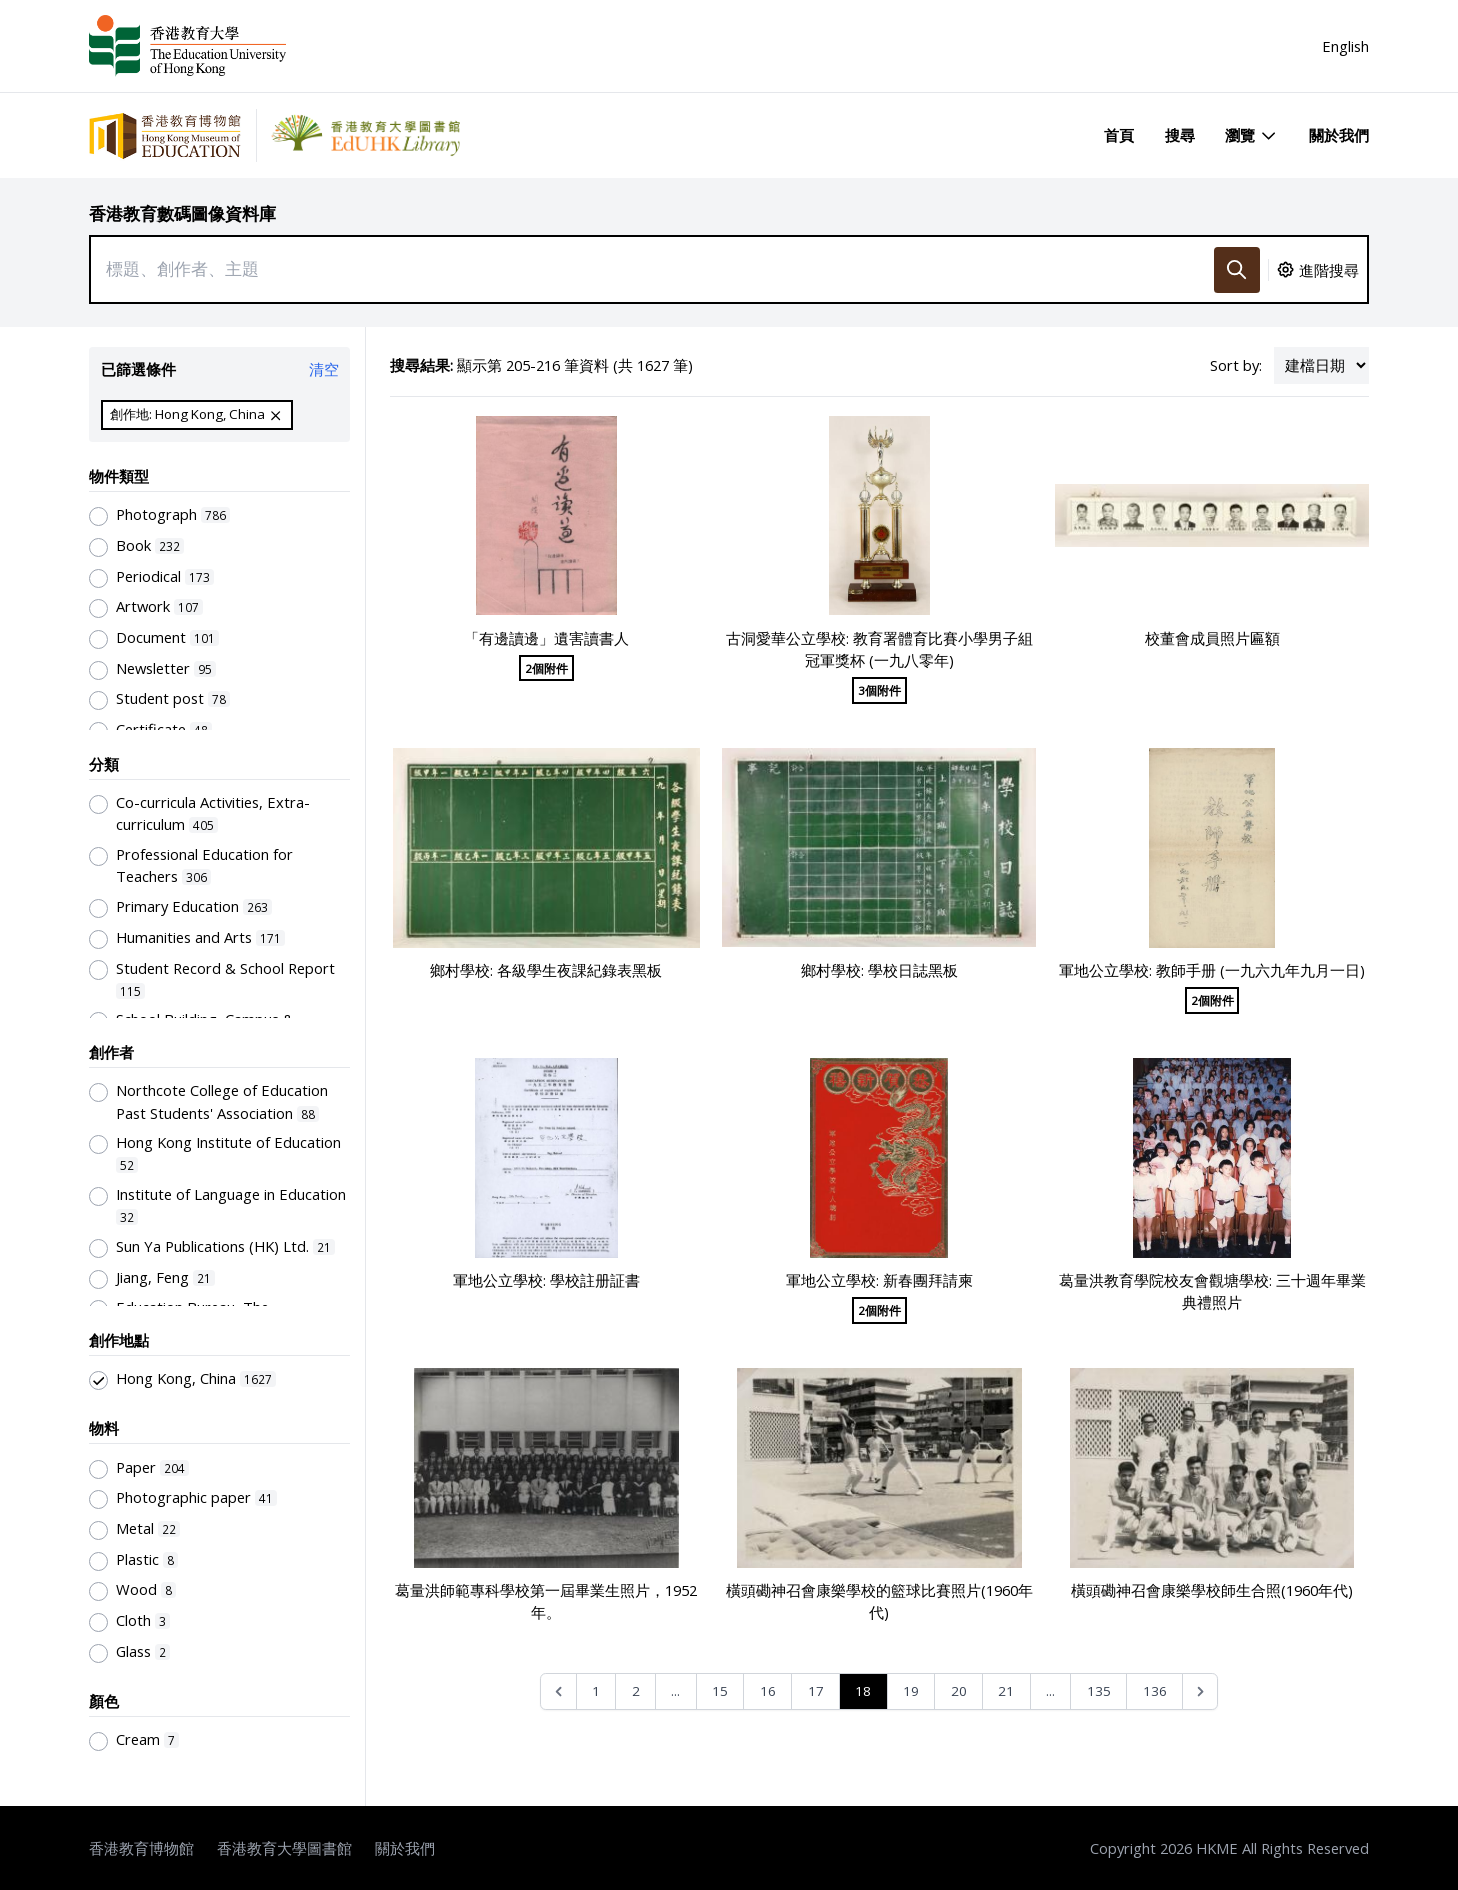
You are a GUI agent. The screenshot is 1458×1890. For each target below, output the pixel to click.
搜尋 (1180, 135)
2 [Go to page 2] (636, 1691)
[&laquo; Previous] (558, 1691)
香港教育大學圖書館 (284, 1848)
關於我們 (1339, 135)
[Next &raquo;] (1200, 1691)
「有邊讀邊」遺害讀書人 (546, 638)
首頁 (1119, 135)
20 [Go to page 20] (959, 1691)
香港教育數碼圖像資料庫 (182, 213)
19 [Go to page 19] (911, 1691)
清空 (324, 369)
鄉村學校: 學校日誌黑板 (879, 970)
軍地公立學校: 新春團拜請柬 (879, 1280)
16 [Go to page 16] (768, 1691)
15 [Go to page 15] (720, 1691)
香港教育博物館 (141, 1848)
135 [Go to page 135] (1099, 1691)
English (1345, 46)
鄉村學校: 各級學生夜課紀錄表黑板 (546, 970)
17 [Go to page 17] (816, 1691)
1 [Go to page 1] (596, 1691)
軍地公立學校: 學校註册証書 (546, 1280)
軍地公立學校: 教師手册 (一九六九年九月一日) (1212, 970)
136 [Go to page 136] (1155, 1691)
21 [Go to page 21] (1006, 1691)
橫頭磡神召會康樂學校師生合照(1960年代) (1212, 1590)
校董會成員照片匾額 (1212, 638)
